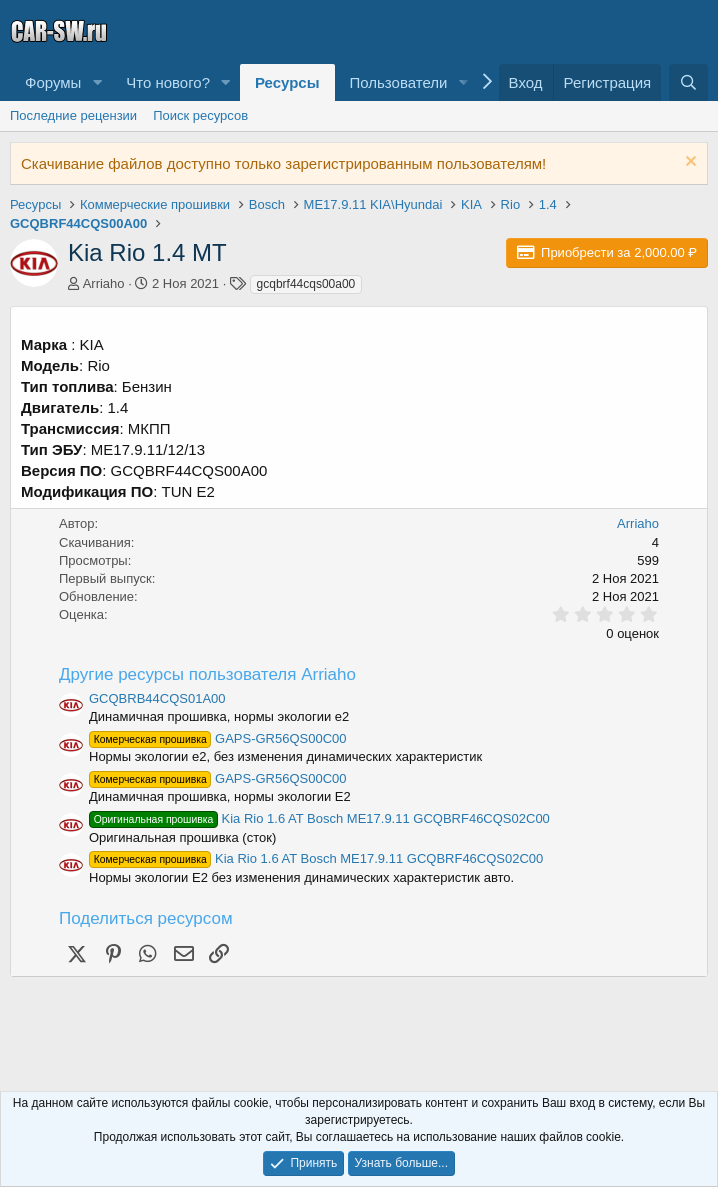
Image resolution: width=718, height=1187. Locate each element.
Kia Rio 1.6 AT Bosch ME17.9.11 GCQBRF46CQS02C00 (319, 818)
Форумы (53, 82)
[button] (97, 82)
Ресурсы (287, 82)
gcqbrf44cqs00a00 (306, 284)
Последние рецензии (73, 115)
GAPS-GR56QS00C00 (218, 738)
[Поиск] (688, 82)
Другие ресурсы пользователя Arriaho (207, 674)
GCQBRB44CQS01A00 (157, 698)
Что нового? (168, 82)
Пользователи (399, 82)
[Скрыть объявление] (688, 163)
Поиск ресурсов (200, 115)
